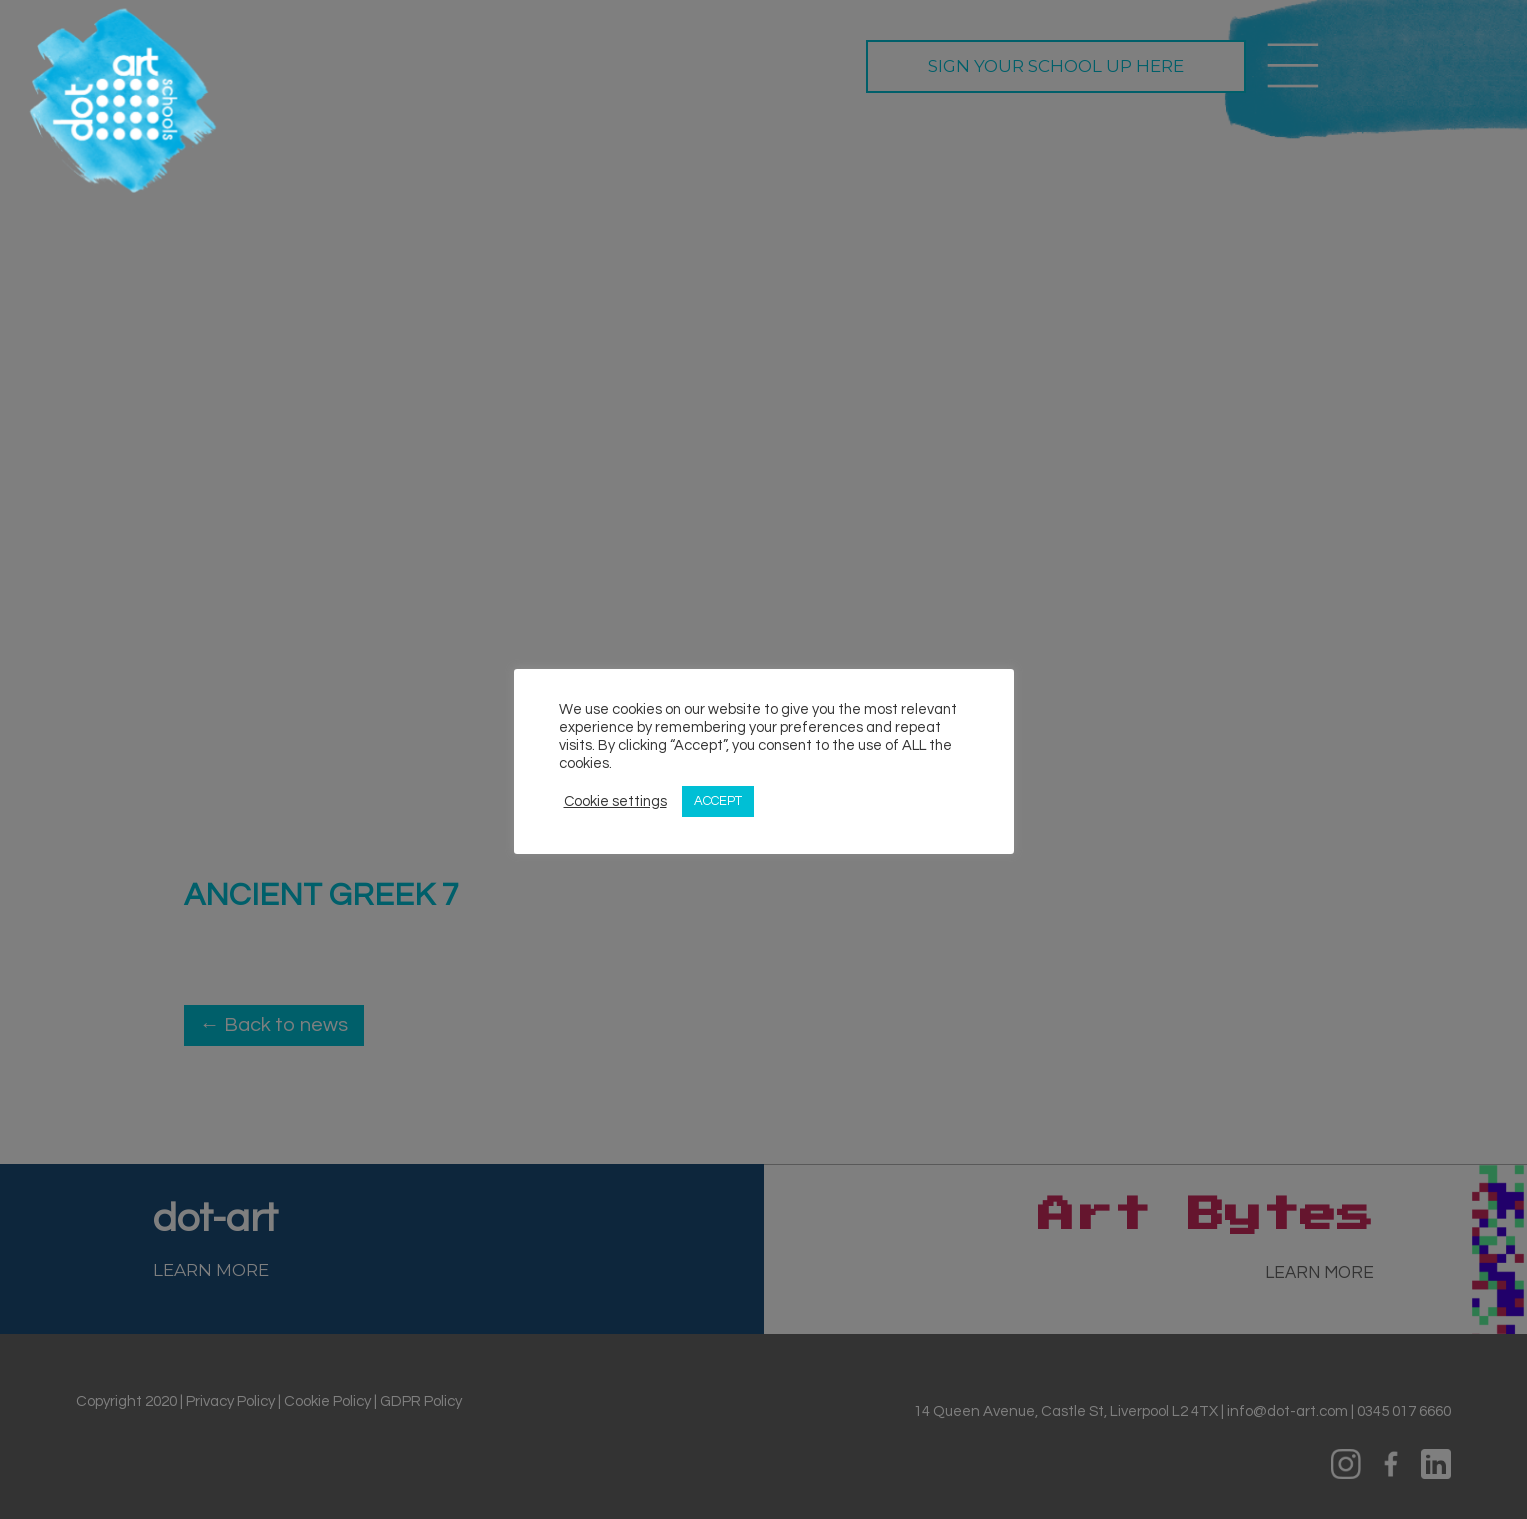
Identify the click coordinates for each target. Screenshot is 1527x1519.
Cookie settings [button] (615, 801)
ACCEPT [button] (718, 801)
